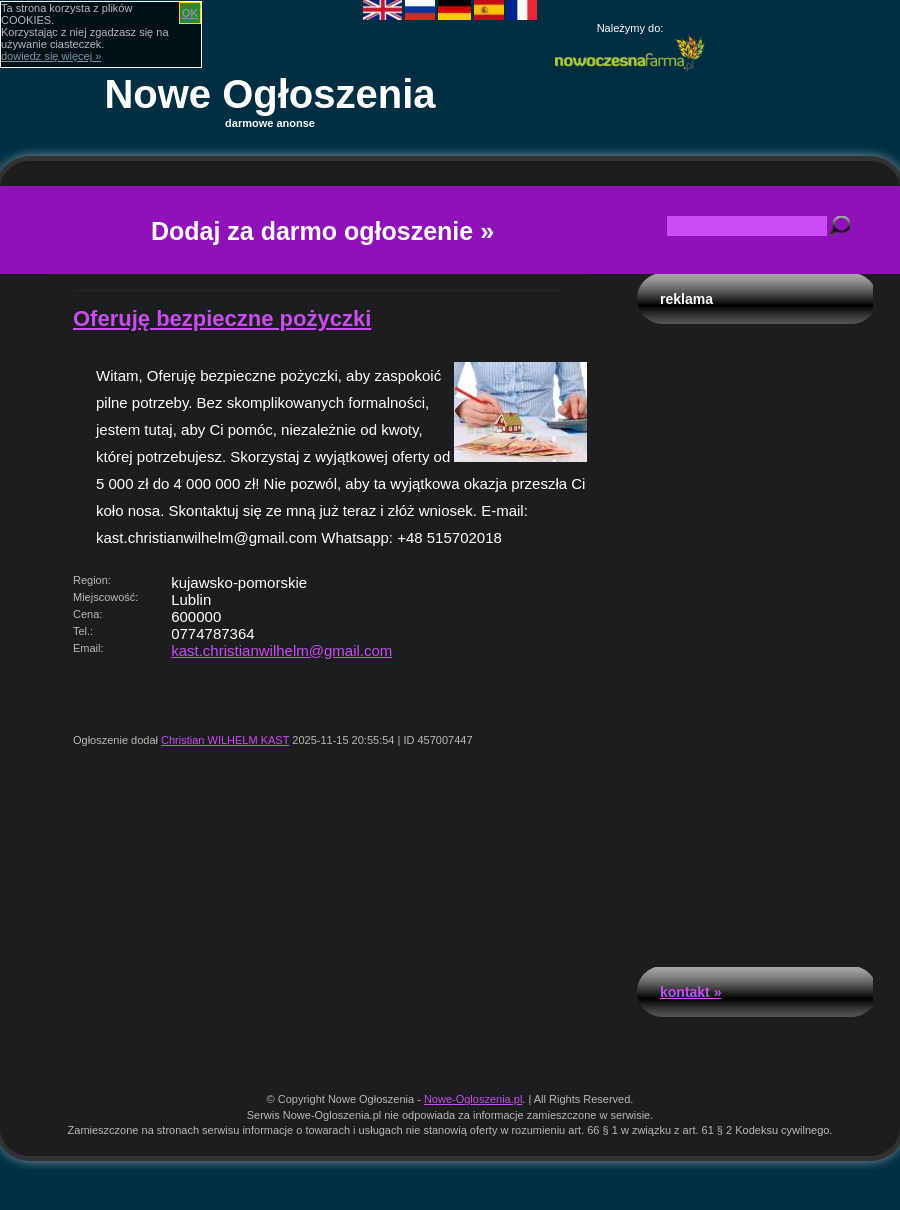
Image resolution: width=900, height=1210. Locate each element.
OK (190, 13)
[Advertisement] (755, 640)
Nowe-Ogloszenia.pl (473, 1099)
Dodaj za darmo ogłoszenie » (322, 231)
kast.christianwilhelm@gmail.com (281, 650)
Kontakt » (690, 992)
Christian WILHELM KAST (225, 740)
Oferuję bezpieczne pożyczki (222, 318)
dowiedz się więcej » (51, 56)
